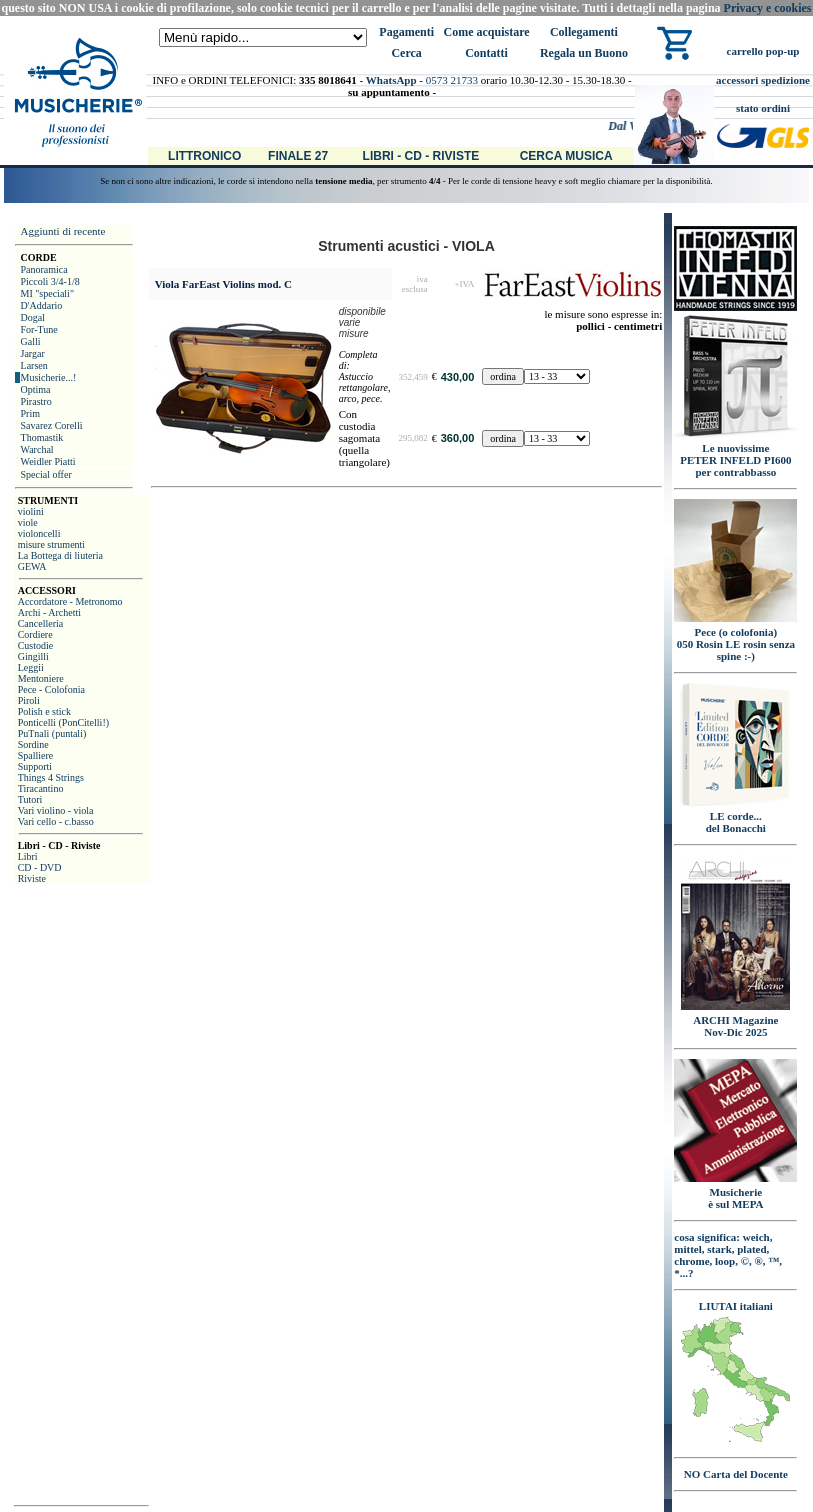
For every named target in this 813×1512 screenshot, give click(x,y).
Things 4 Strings (51, 777)
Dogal (33, 317)
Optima (36, 389)
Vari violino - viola (56, 810)
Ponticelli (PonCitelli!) (63, 722)
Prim (30, 413)
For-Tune (39, 329)
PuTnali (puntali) (52, 733)
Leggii (31, 667)
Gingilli (33, 656)
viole (28, 522)
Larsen (34, 365)
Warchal (37, 449)
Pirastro (36, 401)
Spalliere (36, 755)
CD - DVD (40, 867)
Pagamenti (406, 32)
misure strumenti (52, 544)
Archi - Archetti (49, 612)
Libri (28, 856)
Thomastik (42, 437)
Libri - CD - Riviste (421, 156)
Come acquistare (486, 32)
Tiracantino (41, 788)
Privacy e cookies (768, 8)
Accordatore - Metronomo (70, 601)
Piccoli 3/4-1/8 (50, 281)
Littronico (204, 156)
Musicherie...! (49, 377)
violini (31, 511)
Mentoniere (41, 678)
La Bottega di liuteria (60, 555)
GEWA (32, 566)
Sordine (33, 744)
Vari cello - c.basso (56, 821)
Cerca (406, 53)
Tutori (30, 799)
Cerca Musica (566, 156)
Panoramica (44, 269)
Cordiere (35, 634)
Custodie (36, 645)
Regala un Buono (584, 53)
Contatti (486, 53)
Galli (31, 341)
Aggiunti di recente (63, 231)
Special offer (46, 474)
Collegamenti (584, 32)
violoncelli (39, 533)
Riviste (32, 878)
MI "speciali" (47, 293)
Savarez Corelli (52, 425)
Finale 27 (298, 156)
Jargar (33, 353)
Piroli (29, 700)
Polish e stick (44, 711)
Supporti (35, 766)
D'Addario (42, 305)
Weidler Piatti (48, 461)
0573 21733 (452, 80)
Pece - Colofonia (51, 689)
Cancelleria (41, 623)
